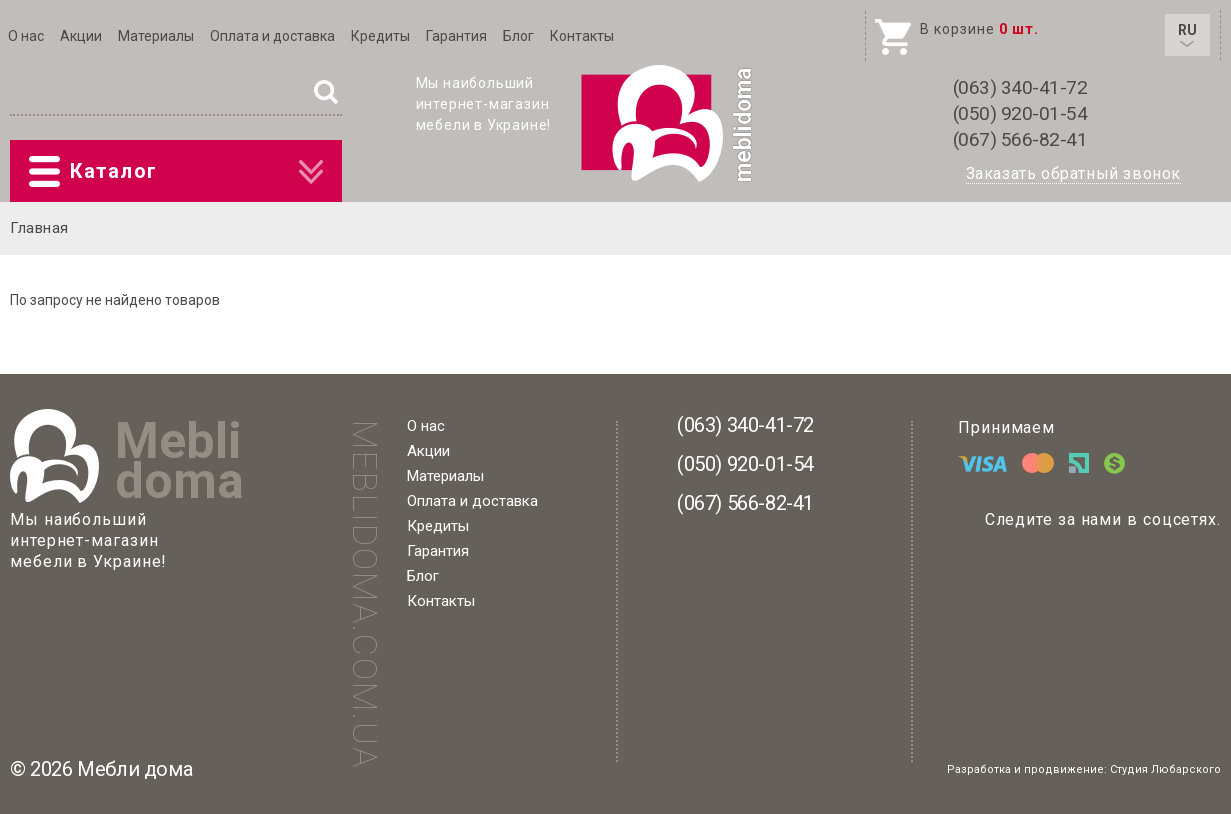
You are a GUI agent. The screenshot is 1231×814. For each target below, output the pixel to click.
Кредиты (380, 36)
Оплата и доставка (272, 36)
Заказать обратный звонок (1073, 173)
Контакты (582, 36)
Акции (81, 36)
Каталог (176, 171)
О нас (26, 36)
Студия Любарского (1165, 769)
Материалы (156, 36)
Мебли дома (134, 769)
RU (1187, 34)
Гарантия (456, 36)
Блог (518, 36)
